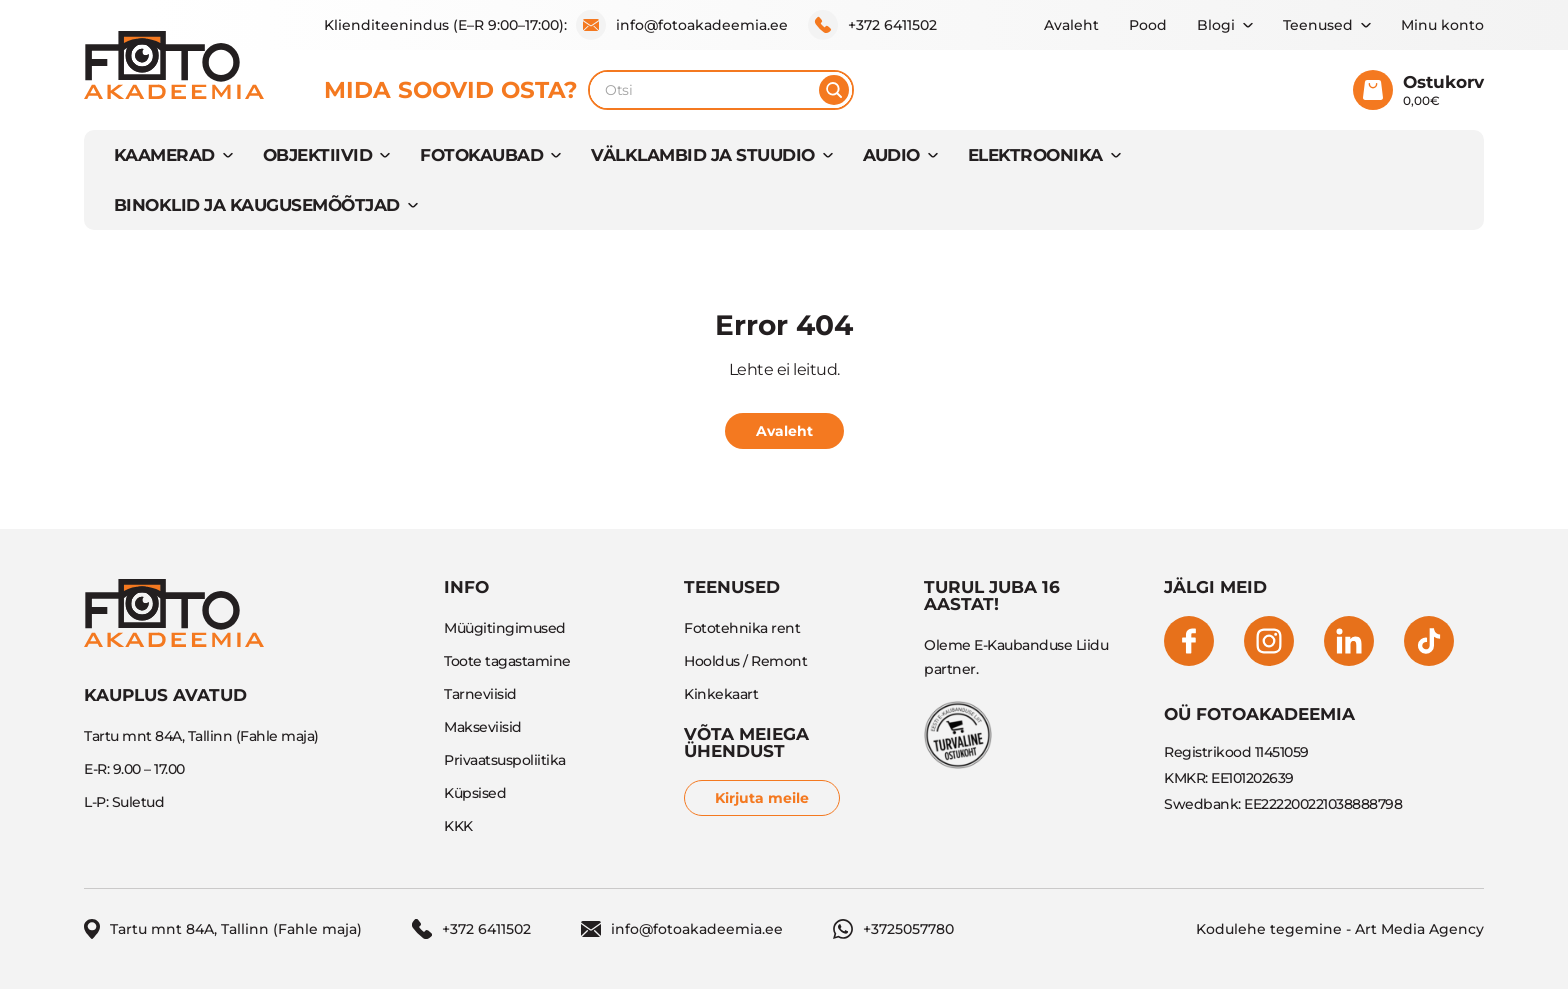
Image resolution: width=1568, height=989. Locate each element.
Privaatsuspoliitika (505, 760)
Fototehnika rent (742, 628)
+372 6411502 (872, 25)
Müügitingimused (505, 628)
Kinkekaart (721, 694)
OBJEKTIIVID (317, 155)
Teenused (1318, 25)
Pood (1148, 25)
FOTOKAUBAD (481, 155)
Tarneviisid (480, 694)
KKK (458, 826)
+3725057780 (893, 929)
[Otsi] (834, 90)
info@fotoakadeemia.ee (682, 25)
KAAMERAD (164, 155)
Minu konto (1442, 25)
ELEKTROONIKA (1035, 155)
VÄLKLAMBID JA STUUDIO (702, 155)
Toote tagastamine (507, 661)
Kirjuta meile (762, 798)
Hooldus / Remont (745, 661)
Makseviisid (483, 727)
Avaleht (1071, 25)
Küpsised (475, 793)
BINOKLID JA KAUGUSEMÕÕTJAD (257, 205)
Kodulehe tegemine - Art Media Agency (1340, 929)
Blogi (1216, 25)
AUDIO (891, 155)
